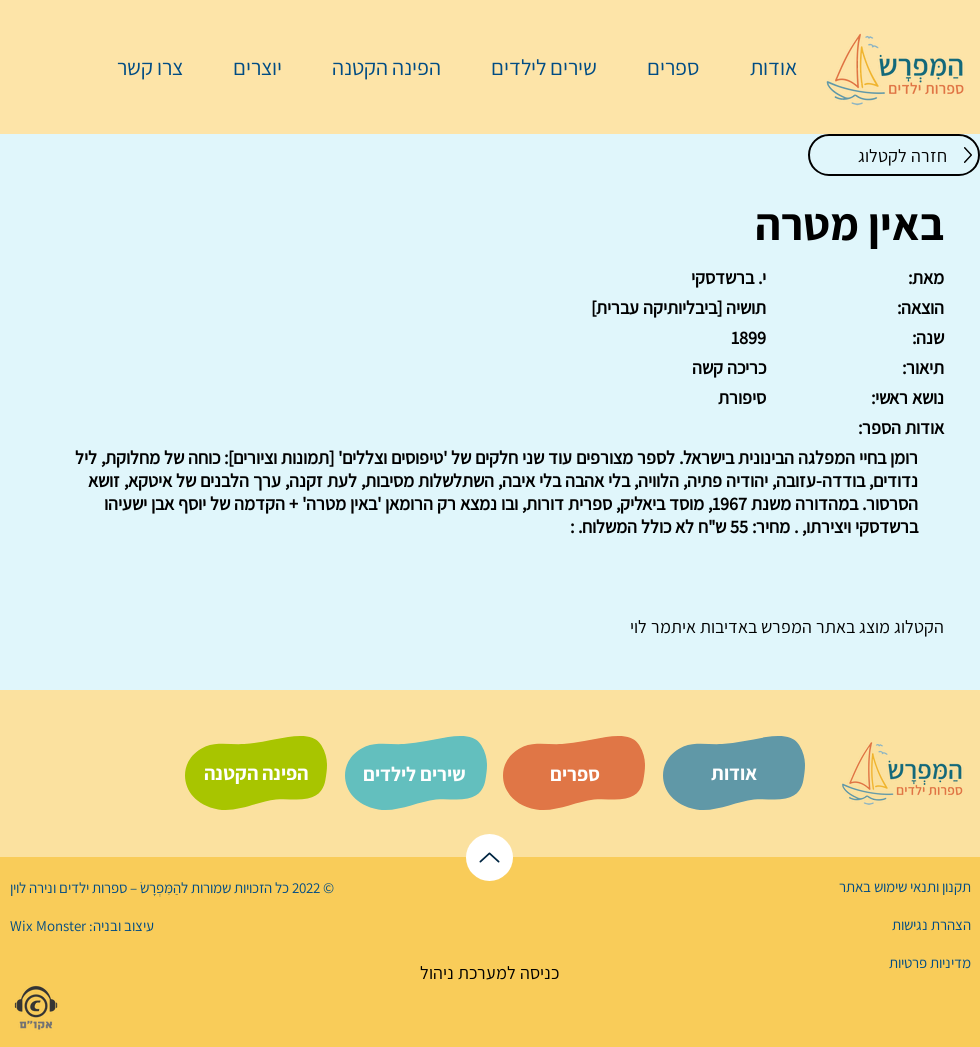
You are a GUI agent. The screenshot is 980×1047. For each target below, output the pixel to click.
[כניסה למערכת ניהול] (489, 972)
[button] (663, 67)
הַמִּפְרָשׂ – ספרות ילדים (118, 887)
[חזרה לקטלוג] (894, 155)
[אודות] (734, 773)
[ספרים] (575, 774)
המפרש (784, 626)
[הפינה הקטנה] (256, 773)
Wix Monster (48, 925)
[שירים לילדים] (414, 774)
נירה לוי (33, 887)
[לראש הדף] (489, 857)
